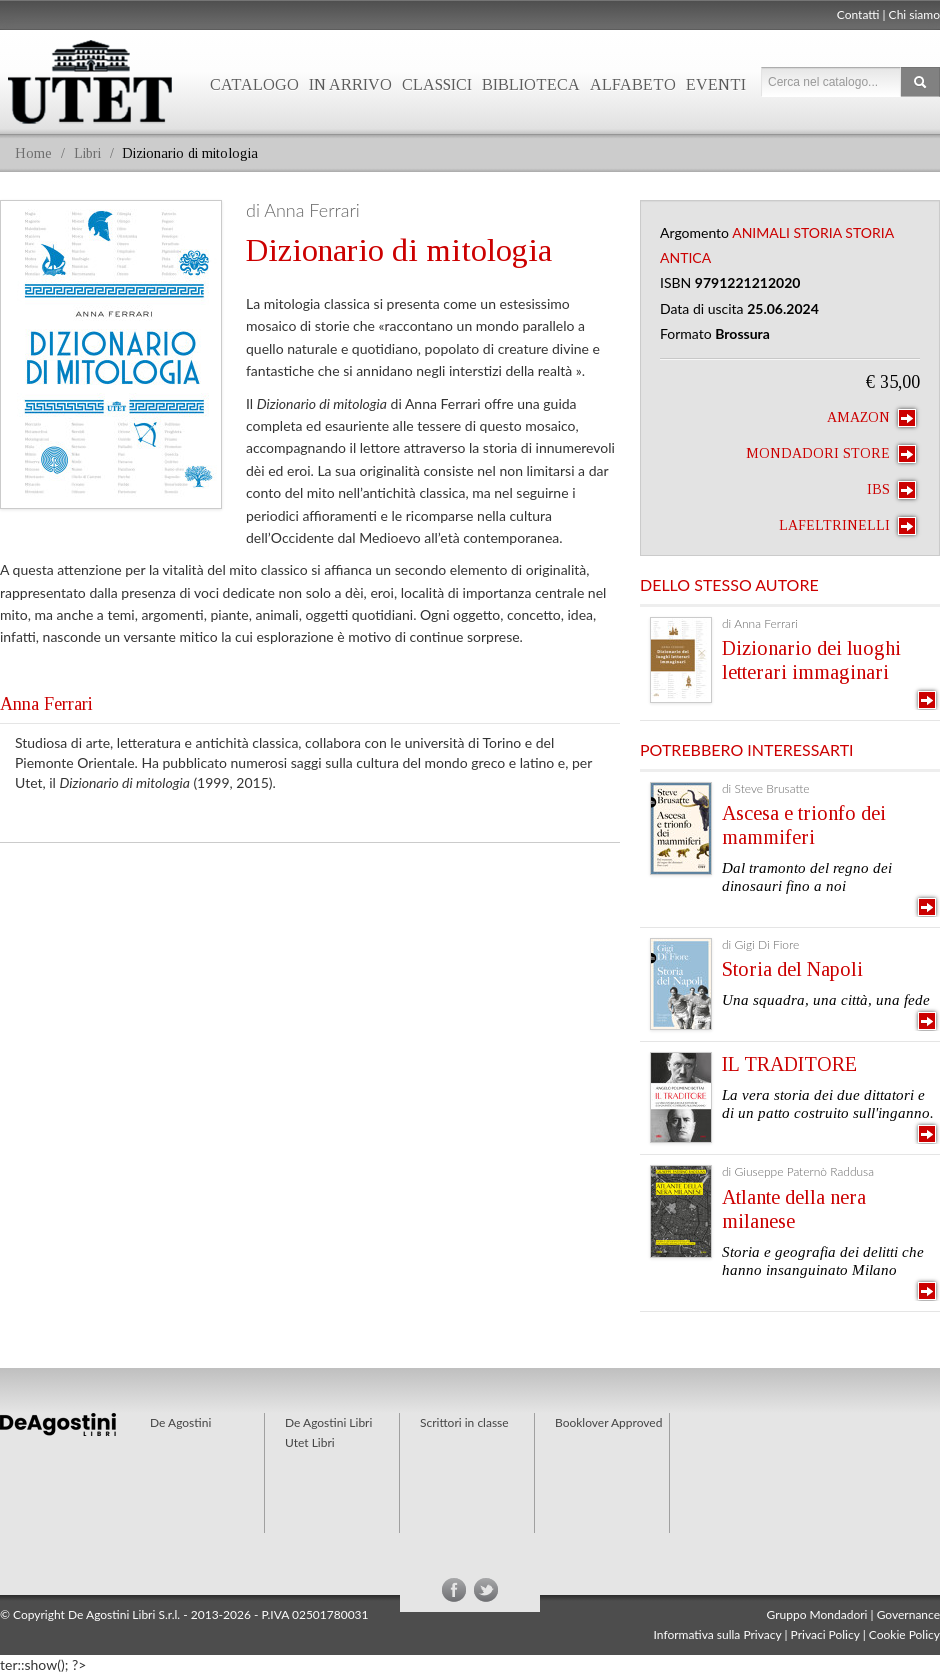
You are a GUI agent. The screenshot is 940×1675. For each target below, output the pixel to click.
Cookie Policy (904, 1634)
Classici (437, 84)
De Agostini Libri (328, 1422)
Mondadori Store (831, 454)
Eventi (716, 84)
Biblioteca (531, 84)
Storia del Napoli (792, 969)
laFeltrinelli (847, 526)
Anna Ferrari (46, 704)
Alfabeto (633, 84)
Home (33, 153)
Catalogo (254, 84)
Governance (908, 1614)
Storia (817, 232)
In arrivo (350, 84)
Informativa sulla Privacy (718, 1634)
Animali (761, 232)
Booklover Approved (608, 1422)
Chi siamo (914, 14)
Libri (87, 153)
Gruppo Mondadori (817, 1614)
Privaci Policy (825, 1634)
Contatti (858, 14)
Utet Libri (310, 1442)
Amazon (871, 418)
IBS (891, 490)
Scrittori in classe (464, 1422)
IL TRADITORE (789, 1064)
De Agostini (180, 1422)
